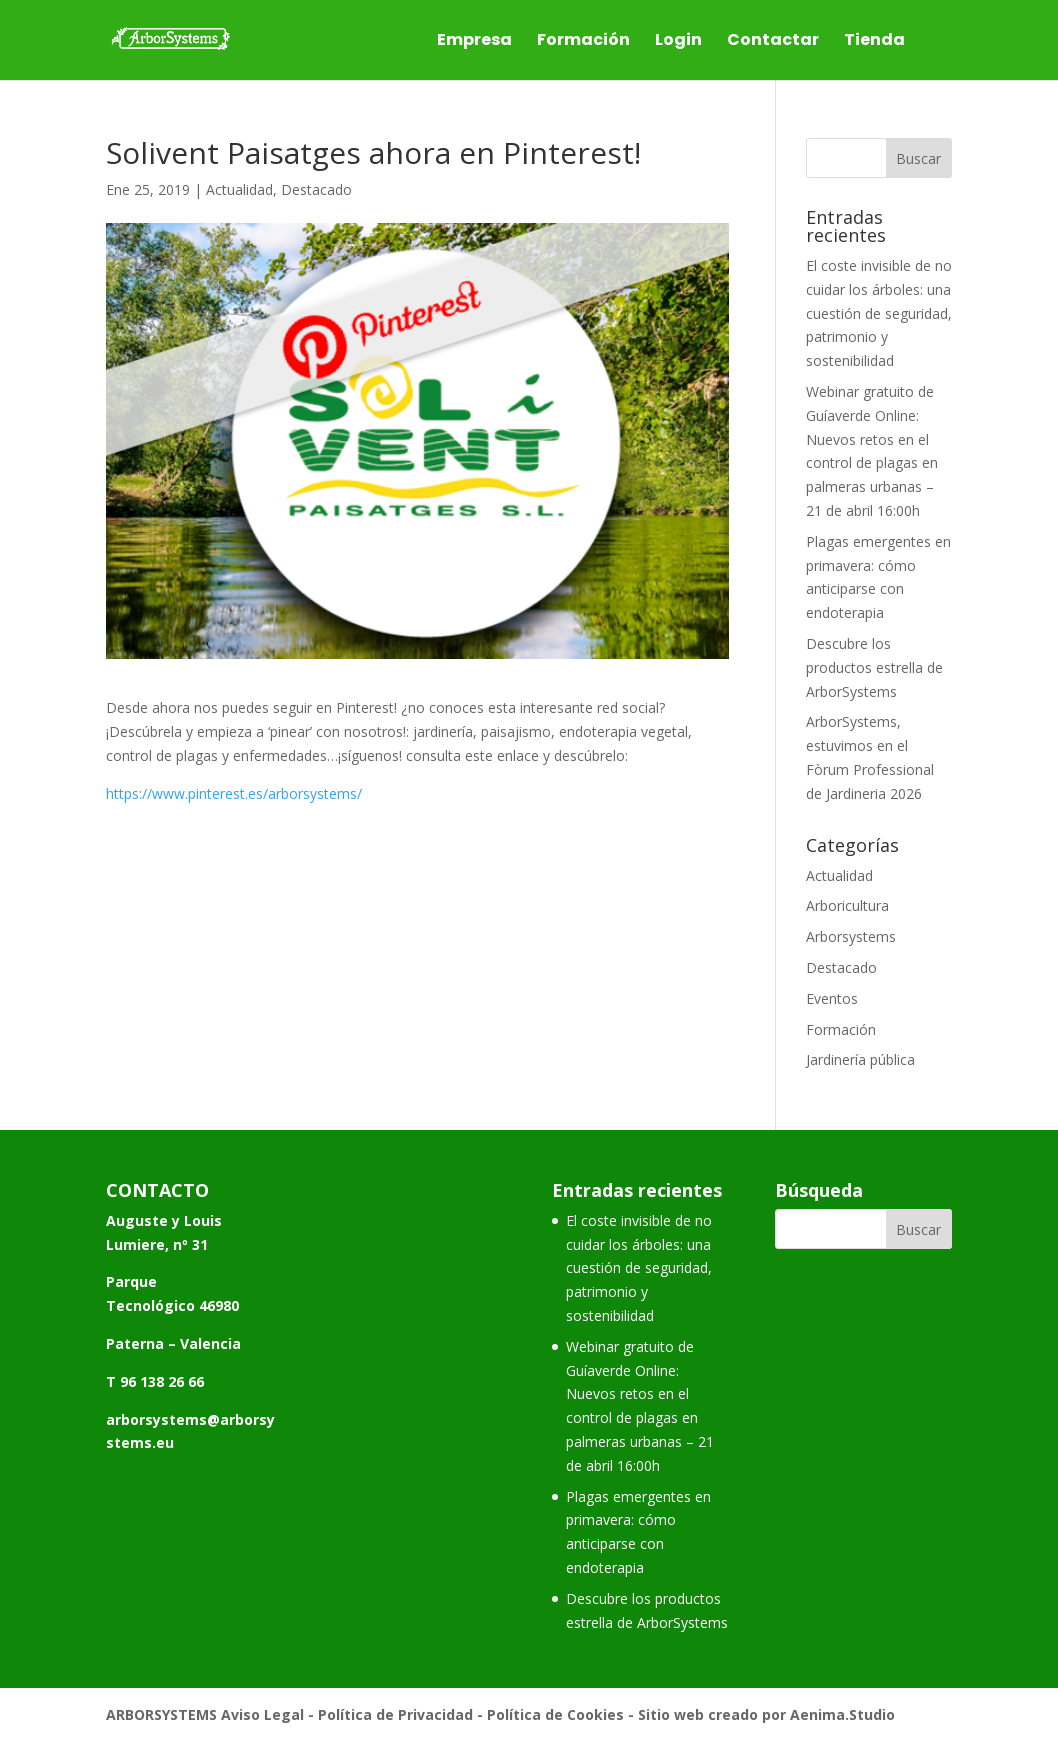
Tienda (874, 42)
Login (678, 42)
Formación (583, 42)
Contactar (773, 42)
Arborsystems (851, 936)
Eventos (832, 998)
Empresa (474, 42)
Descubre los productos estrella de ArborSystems (874, 667)
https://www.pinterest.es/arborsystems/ (234, 793)
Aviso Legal (262, 1714)
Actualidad (239, 189)
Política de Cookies (555, 1714)
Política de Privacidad (395, 1714)
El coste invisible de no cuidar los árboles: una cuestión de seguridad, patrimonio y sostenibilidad (879, 313)
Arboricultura (847, 905)
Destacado (316, 189)
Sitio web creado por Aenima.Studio (766, 1714)
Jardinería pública (860, 1059)
